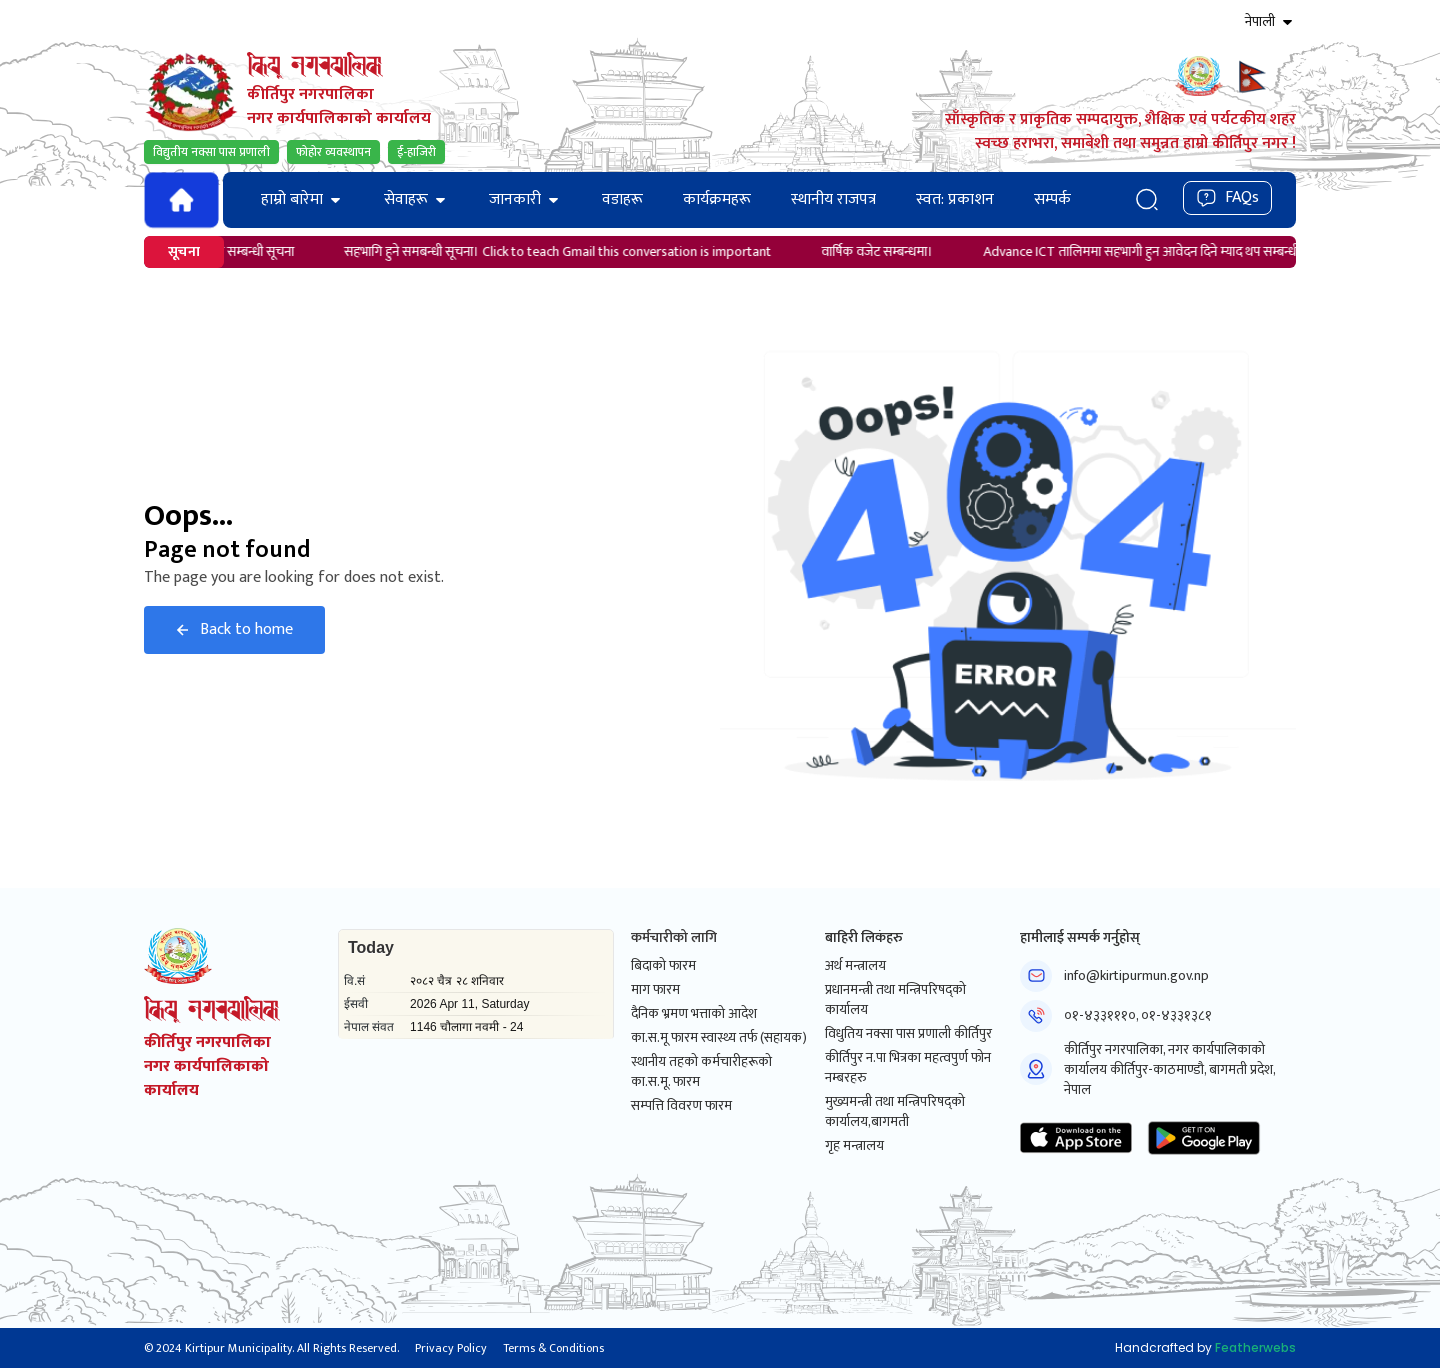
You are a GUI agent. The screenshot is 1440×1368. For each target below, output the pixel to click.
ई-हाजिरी (416, 152)
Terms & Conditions (553, 1348)
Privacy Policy (451, 1348)
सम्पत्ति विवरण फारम (681, 1106)
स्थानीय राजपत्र (833, 199)
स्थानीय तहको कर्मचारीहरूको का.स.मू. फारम (701, 1072)
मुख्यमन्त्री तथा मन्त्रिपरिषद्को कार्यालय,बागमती (895, 1112)
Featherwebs (1255, 1347)
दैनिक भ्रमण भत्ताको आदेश (694, 1014)
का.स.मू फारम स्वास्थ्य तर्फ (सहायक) (719, 1038)
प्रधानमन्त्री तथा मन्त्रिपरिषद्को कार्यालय (895, 1000)
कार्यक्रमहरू (717, 199)
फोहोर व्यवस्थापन (333, 152)
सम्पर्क (1052, 199)
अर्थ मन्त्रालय (855, 966)
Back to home (234, 629)
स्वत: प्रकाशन (955, 199)
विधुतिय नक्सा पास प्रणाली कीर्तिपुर (908, 1034)
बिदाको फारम (663, 966)
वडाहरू (622, 199)
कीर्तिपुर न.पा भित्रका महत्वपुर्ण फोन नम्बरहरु (908, 1068)
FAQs (1227, 197)
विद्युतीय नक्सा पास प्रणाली (211, 152)
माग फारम (655, 990)
